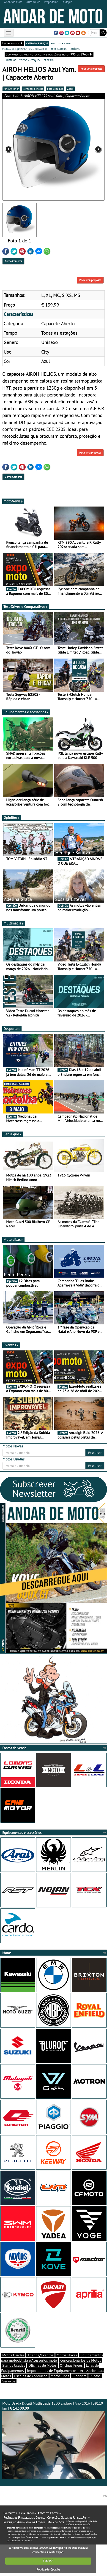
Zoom (70, 88)
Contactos (9, 2513)
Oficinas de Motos (42, 2365)
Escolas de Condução (30, 2376)
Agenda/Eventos (40, 2355)
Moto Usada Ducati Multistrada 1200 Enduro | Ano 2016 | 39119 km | (53, 2440)
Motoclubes (60, 2376)
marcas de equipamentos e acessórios (24, 49)
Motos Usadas (13, 2355)
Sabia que (12, 1134)
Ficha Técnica (27, 2513)
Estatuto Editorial (50, 2513)
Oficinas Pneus (71, 2365)
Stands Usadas (13, 2365)
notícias (75, 49)
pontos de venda (61, 43)
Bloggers (79, 2376)
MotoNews (13, 501)
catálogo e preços (37, 43)
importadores (58, 49)
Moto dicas (13, 1239)
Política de (48, 2569)
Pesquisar (95, 1453)
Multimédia (13, 923)
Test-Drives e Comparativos (25, 606)
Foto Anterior (11, 88)
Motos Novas (67, 2355)
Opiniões (11, 817)
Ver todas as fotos (33, 88)
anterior (11, 60)
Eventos (11, 1345)
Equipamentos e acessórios (26, 712)
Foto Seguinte (55, 88)
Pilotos (95, 2376)
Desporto (11, 1028)
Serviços (8, 2381)
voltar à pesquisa (30, 60)
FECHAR (48, 2561)
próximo (49, 60)
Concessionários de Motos (80, 2360)
